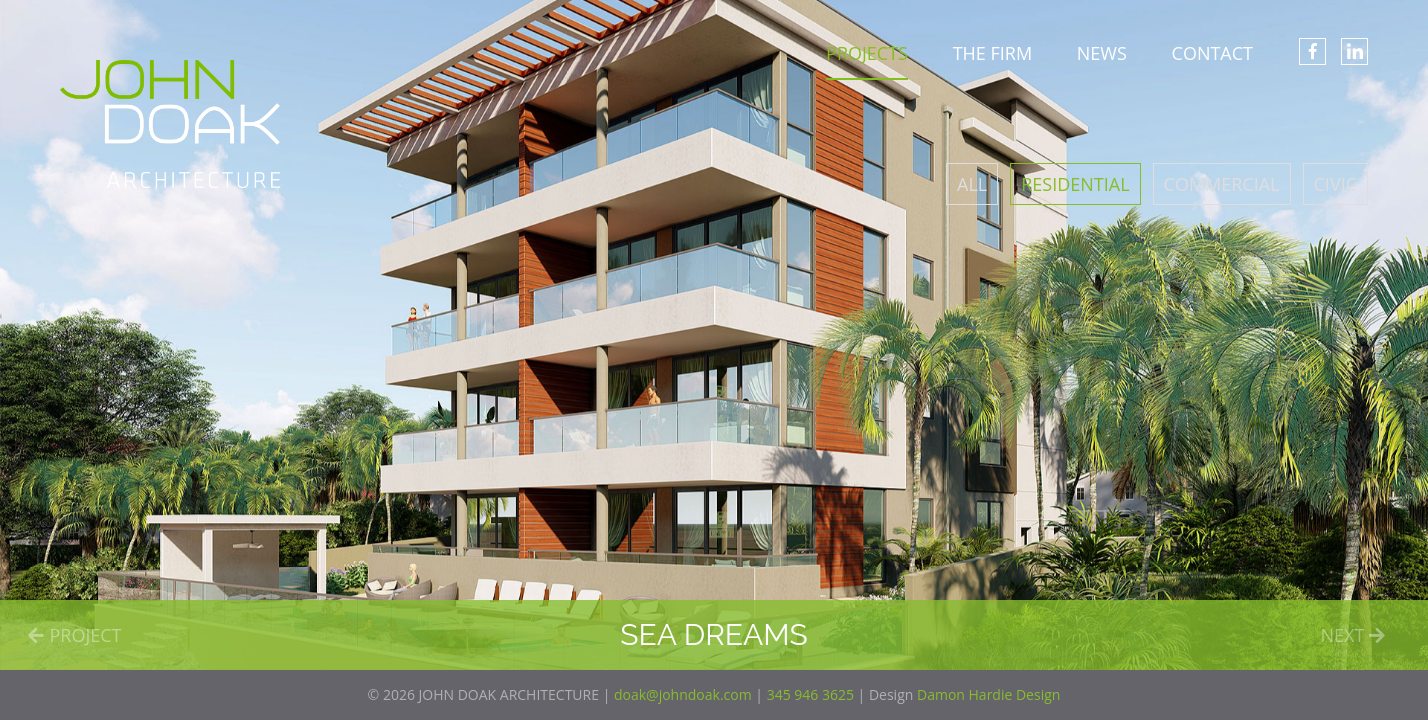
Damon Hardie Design (988, 694)
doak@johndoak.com (683, 694)
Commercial (1222, 184)
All (972, 184)
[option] (714, 335)
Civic (1335, 184)
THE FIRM (992, 53)
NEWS (1102, 53)
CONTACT (1212, 53)
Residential (1075, 184)
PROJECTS (867, 53)
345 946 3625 (810, 694)
